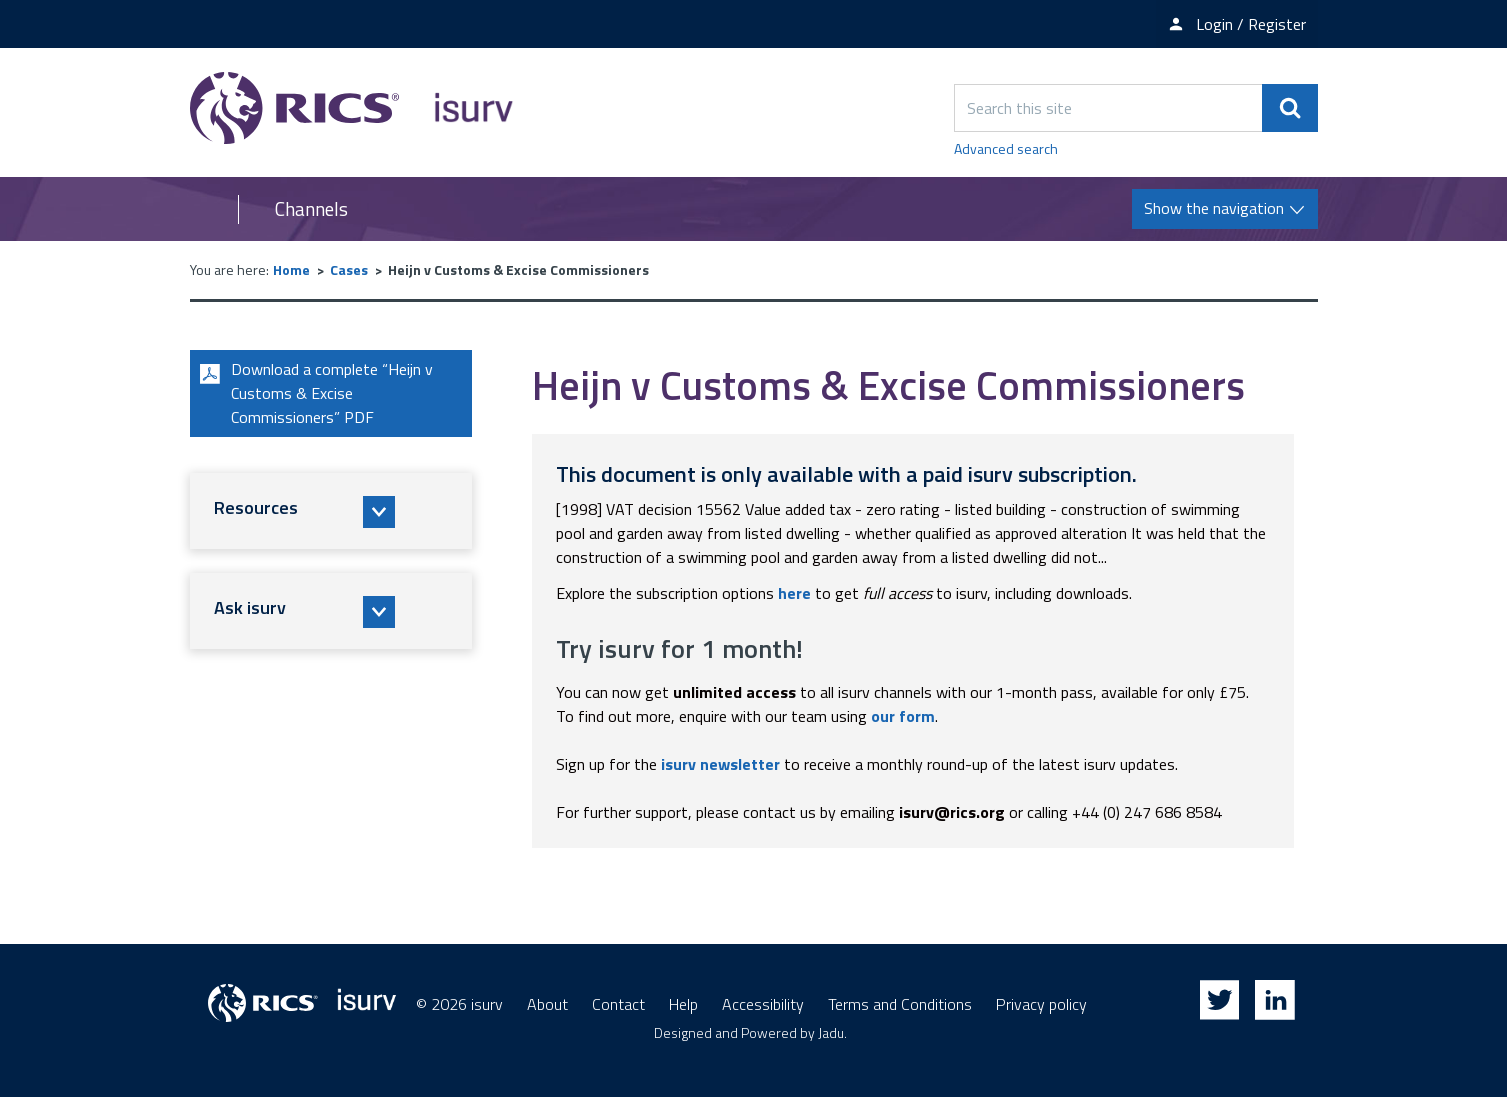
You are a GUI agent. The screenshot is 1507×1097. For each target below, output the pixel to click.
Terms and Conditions (900, 1004)
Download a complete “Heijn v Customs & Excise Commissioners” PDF (314, 394)
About (547, 1004)
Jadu (831, 1032)
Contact (618, 1004)
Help (683, 1004)
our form (903, 716)
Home (291, 269)
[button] (331, 512)
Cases (349, 269)
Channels (311, 209)
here (794, 593)
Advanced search (1006, 148)
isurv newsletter (720, 764)
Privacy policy (1041, 1004)
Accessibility (763, 1004)
